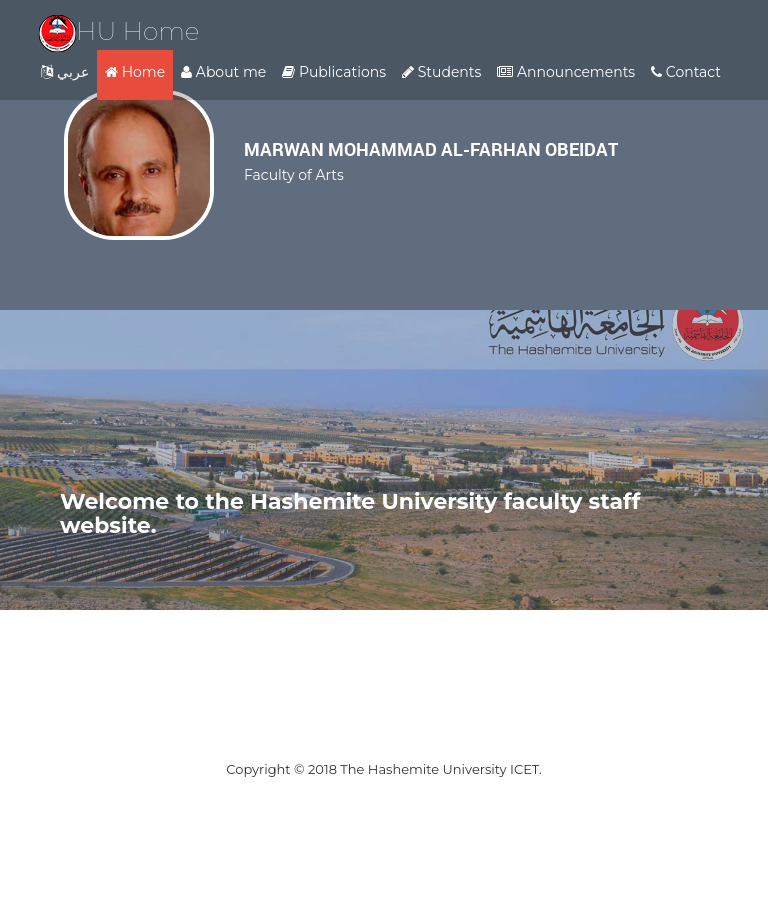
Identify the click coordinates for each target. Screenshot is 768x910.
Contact (686, 72)
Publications (334, 72)
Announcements (566, 72)
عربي (65, 72)
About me (223, 72)
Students (441, 72)
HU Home (119, 31)
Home (135, 72)
